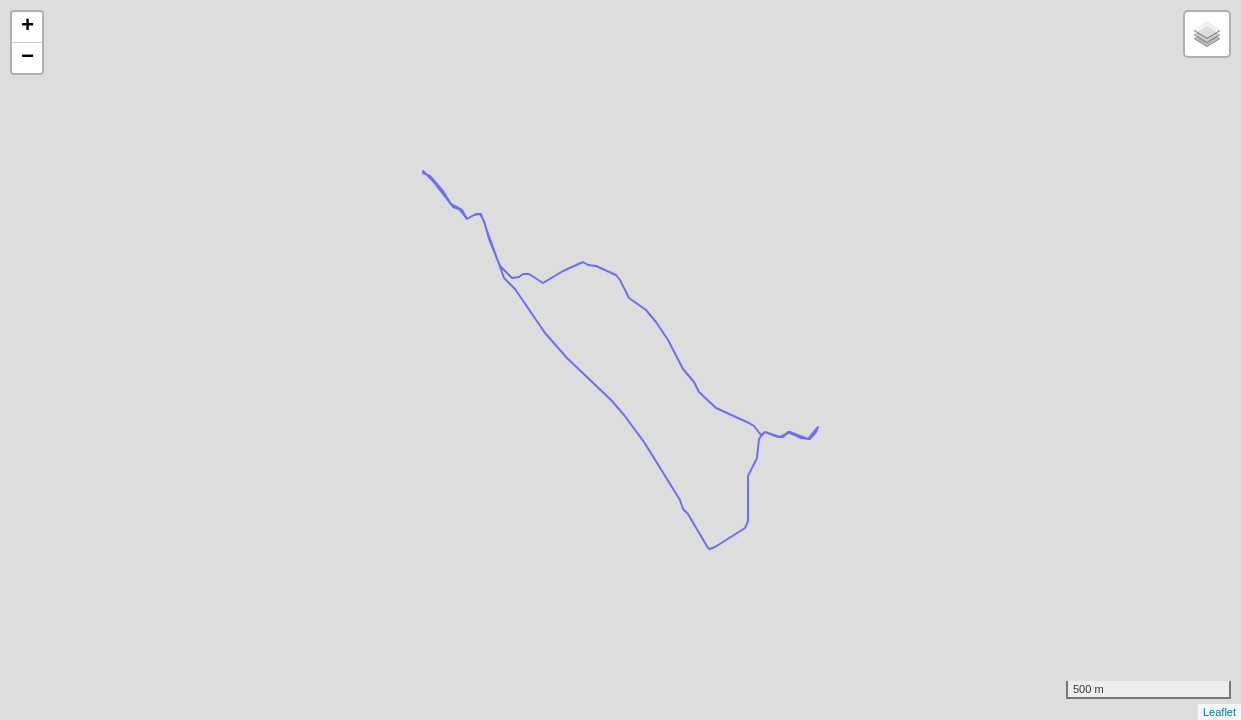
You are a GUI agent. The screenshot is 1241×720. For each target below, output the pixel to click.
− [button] (27, 58)
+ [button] (27, 27)
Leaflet (1219, 712)
